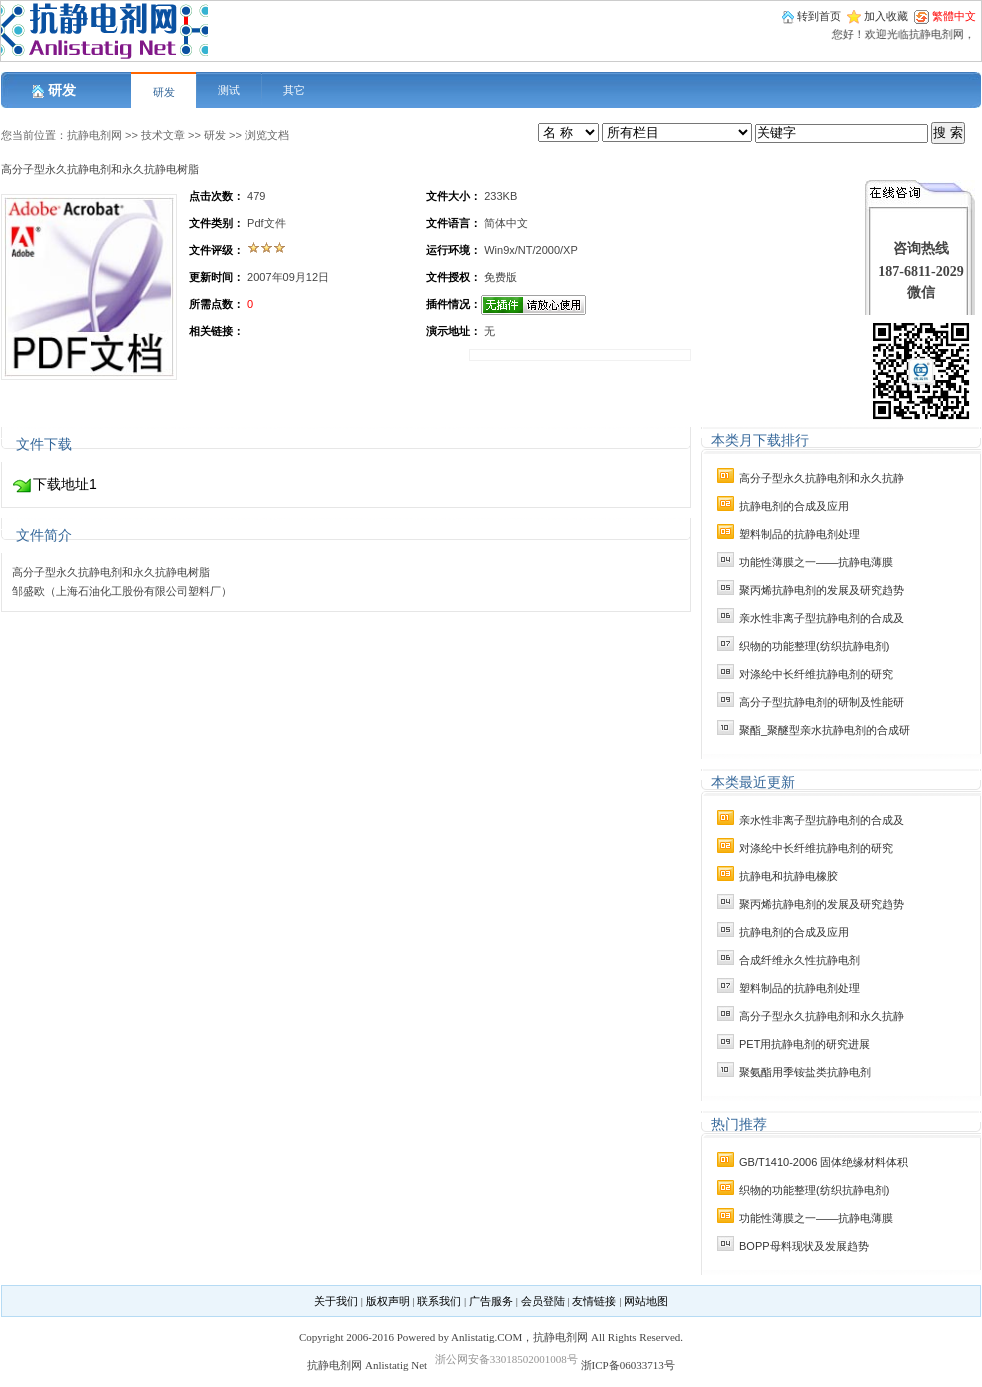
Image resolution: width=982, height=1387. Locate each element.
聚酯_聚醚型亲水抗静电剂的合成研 (824, 730)
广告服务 (491, 1301)
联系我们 (439, 1301)
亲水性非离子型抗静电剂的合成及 (821, 618)
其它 (294, 90)
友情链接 (594, 1301)
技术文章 (163, 135)
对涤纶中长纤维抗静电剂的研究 (816, 674)
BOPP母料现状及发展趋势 (804, 1246)
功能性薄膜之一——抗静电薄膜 (816, 562)
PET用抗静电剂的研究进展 (804, 1044)
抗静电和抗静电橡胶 (788, 876)
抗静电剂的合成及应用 (794, 506)
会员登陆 (543, 1301)
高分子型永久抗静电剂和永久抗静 (821, 478)
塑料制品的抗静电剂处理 (799, 534)
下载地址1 (65, 484)
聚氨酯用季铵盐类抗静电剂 (805, 1072)
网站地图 (646, 1301)
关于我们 (336, 1301)
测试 (229, 90)
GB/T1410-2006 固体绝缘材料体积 (823, 1162)
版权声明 (388, 1301)
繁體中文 (954, 16)
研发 (164, 92)
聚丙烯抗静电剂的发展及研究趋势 (821, 590)
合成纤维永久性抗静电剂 (799, 960)
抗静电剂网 (94, 135)
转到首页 (819, 16)
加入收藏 (886, 16)
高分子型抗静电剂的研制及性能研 (821, 702)
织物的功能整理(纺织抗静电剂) (814, 646)
